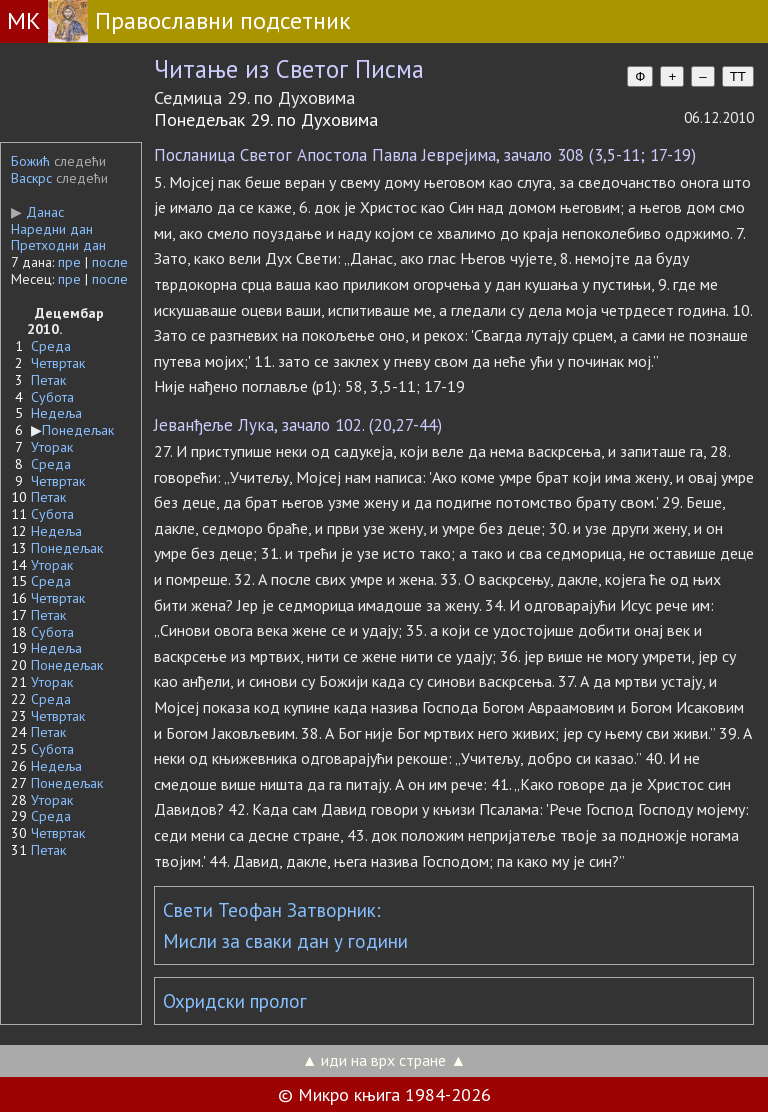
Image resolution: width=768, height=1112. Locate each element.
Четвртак (58, 363)
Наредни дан (52, 229)
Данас (37, 212)
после (110, 262)
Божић (30, 161)
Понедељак (78, 430)
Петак (48, 380)
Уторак (52, 447)
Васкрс (31, 178)
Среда (51, 346)
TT (738, 76)
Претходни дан (58, 245)
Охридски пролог (235, 1001)
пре (69, 262)
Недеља (56, 413)
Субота (52, 397)
